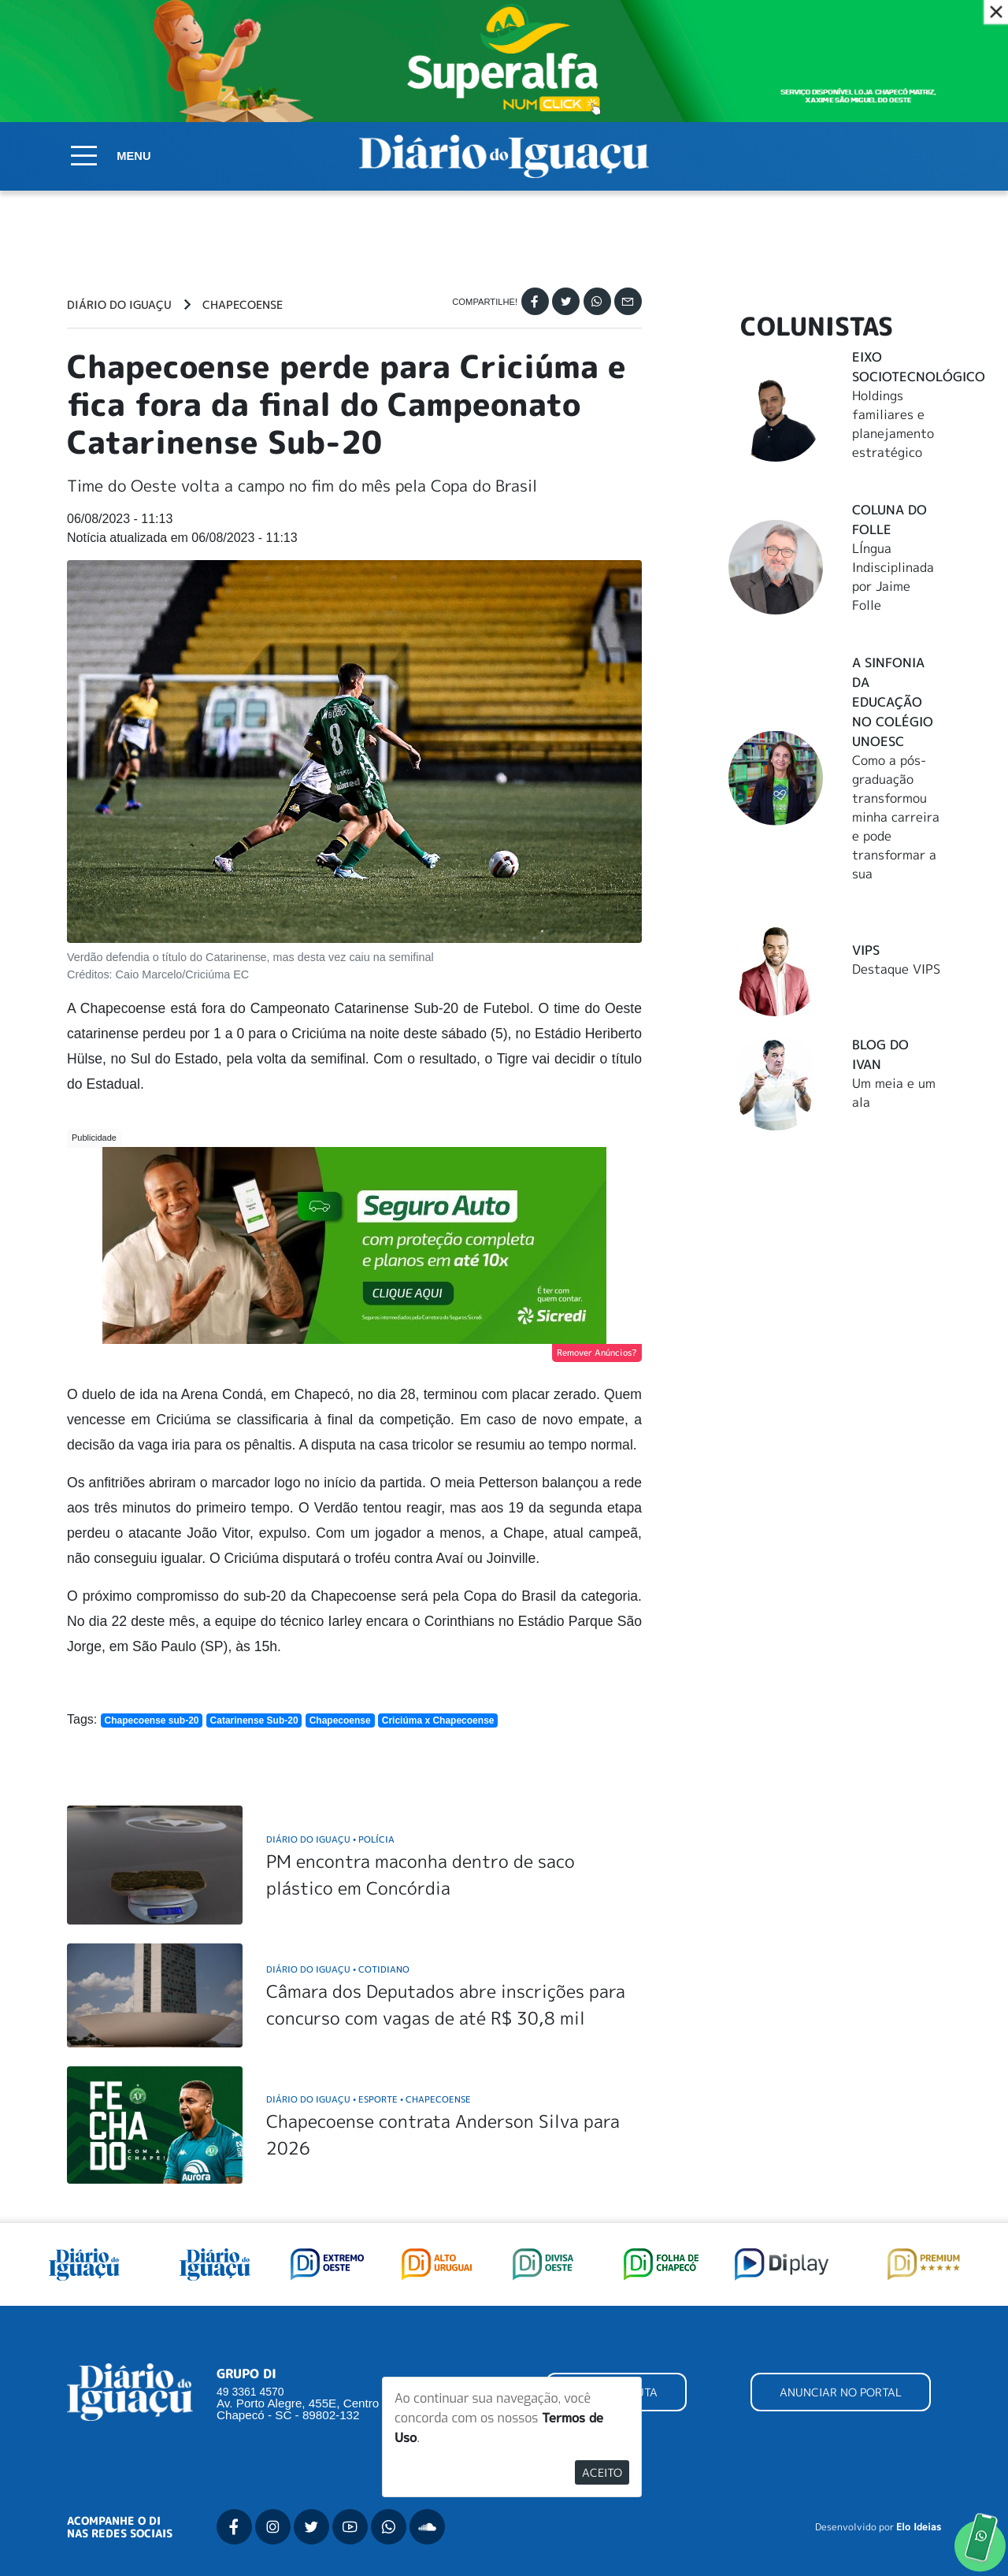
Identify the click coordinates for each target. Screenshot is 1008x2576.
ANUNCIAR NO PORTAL (841, 2392)
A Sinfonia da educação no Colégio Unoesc (892, 702)
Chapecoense (242, 305)
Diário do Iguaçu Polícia (330, 1839)
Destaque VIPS (896, 969)
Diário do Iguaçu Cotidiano (338, 1969)
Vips (866, 950)
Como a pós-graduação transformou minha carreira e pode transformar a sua (895, 817)
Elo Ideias (918, 2527)
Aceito (602, 2472)
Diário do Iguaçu (119, 305)
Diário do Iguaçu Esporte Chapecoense (368, 2099)
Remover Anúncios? (597, 1352)
